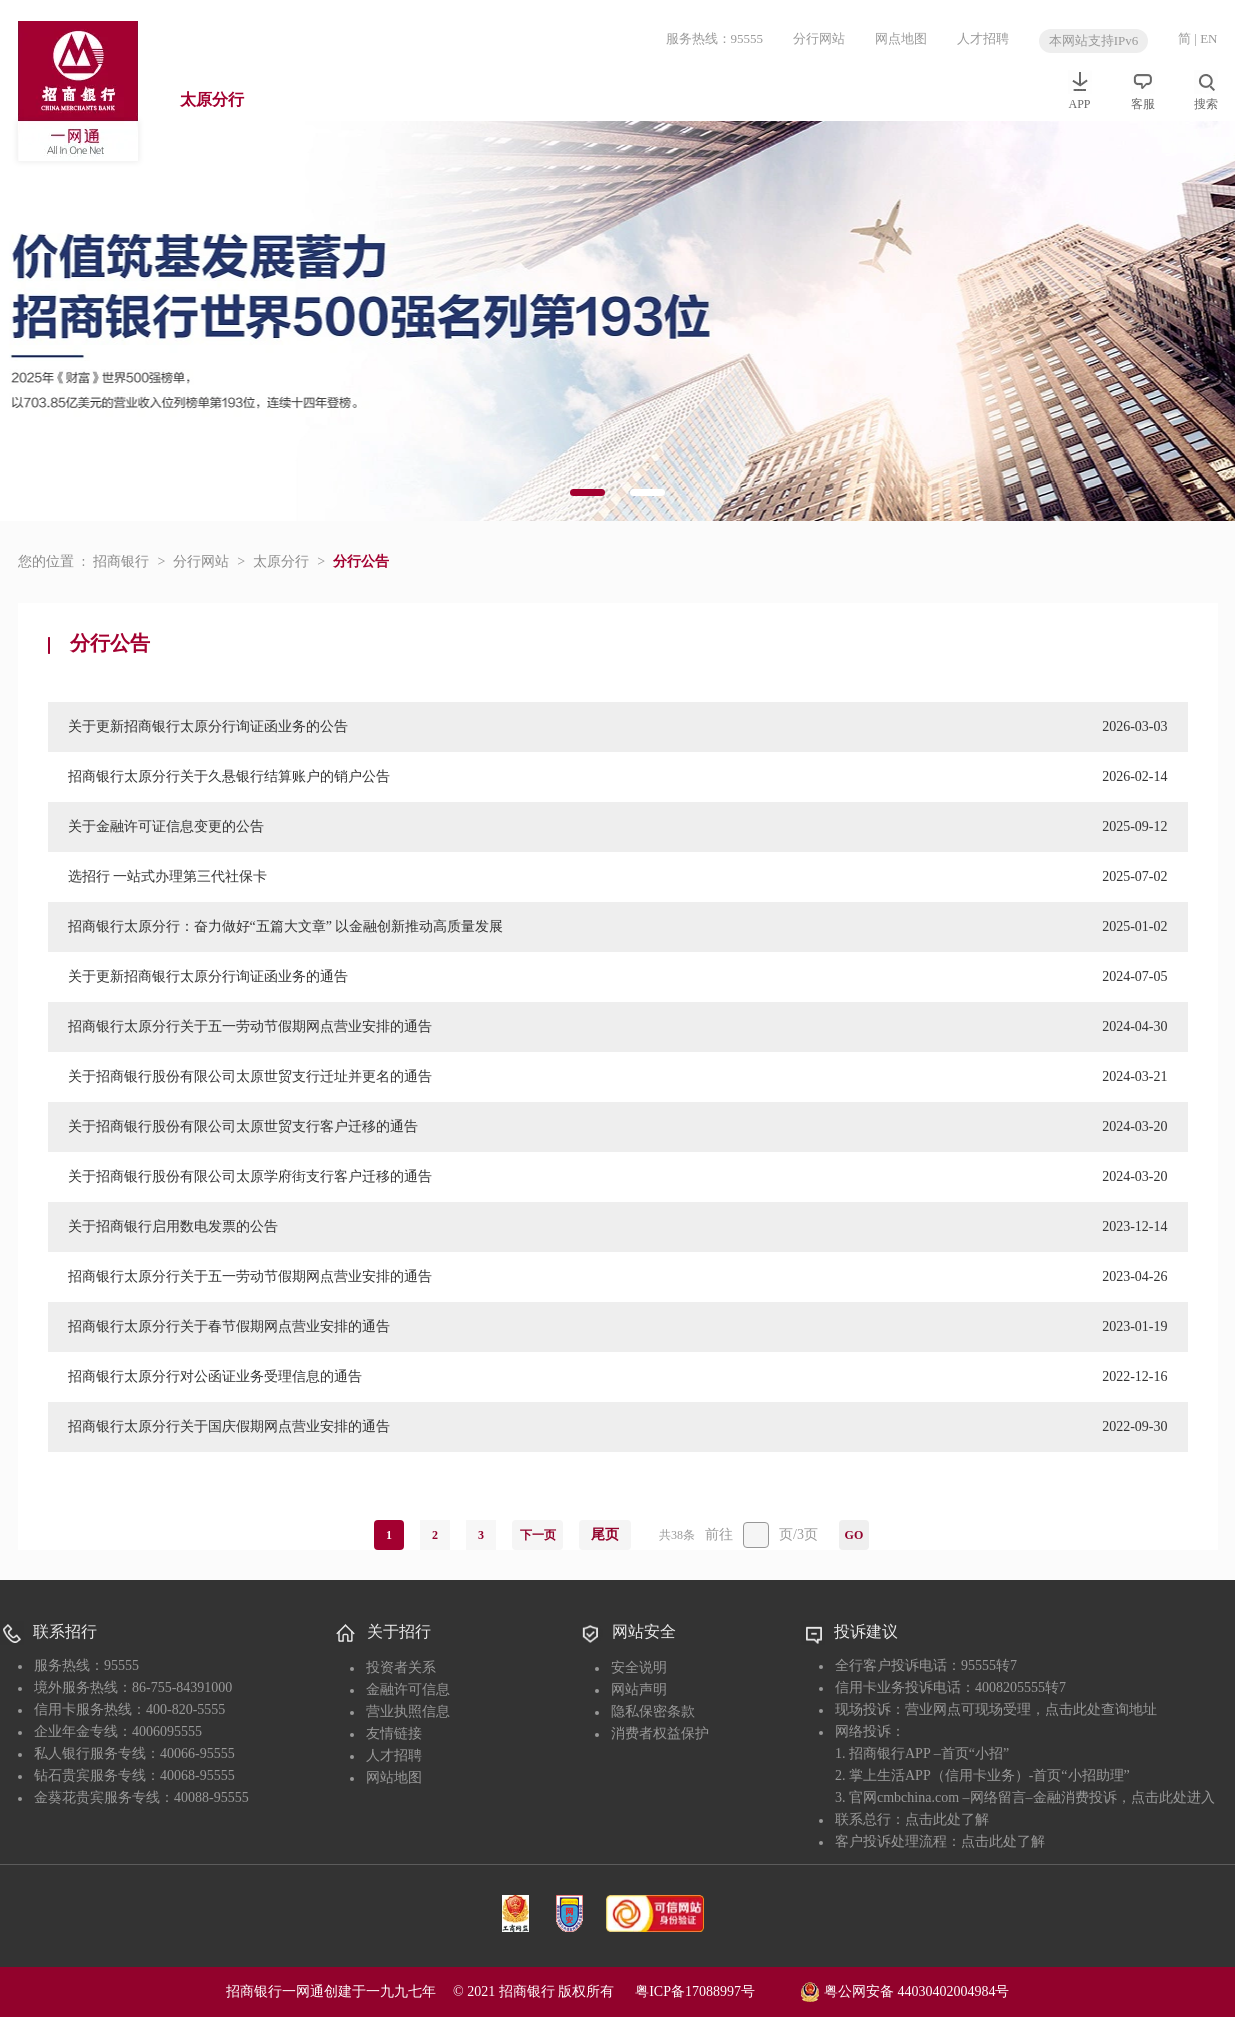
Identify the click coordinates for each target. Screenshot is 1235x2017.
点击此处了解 (947, 1819)
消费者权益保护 (660, 1733)
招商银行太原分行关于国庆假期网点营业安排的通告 (229, 1426)
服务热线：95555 (715, 38)
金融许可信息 (408, 1689)
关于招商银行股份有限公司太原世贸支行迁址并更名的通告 (250, 1076)
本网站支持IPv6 (1094, 40)
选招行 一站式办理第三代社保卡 (168, 876)
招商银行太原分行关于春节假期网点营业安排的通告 (229, 1326)
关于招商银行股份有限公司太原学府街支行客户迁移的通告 (250, 1176)
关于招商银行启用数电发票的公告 (173, 1226)
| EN (1205, 38)
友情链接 (394, 1733)
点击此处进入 (1173, 1797)
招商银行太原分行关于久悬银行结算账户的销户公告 (229, 776)
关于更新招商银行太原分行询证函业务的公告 (208, 726)
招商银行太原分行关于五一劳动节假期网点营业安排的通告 (250, 1026)
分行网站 (819, 38)
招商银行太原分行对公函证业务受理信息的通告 (215, 1376)
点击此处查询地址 (1101, 1709)
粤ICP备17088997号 (716, 1991)
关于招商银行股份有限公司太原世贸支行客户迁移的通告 (243, 1126)
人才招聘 (983, 38)
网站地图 (394, 1777)
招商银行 (121, 561)
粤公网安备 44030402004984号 (904, 1990)
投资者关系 (401, 1667)
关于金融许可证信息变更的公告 (166, 826)
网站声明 (639, 1689)
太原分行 (212, 99)
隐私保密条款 (653, 1711)
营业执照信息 (408, 1711)
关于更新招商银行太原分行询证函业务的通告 (208, 976)
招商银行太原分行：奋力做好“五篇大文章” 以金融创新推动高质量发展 (286, 926)
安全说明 (639, 1667)
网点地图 (901, 38)
